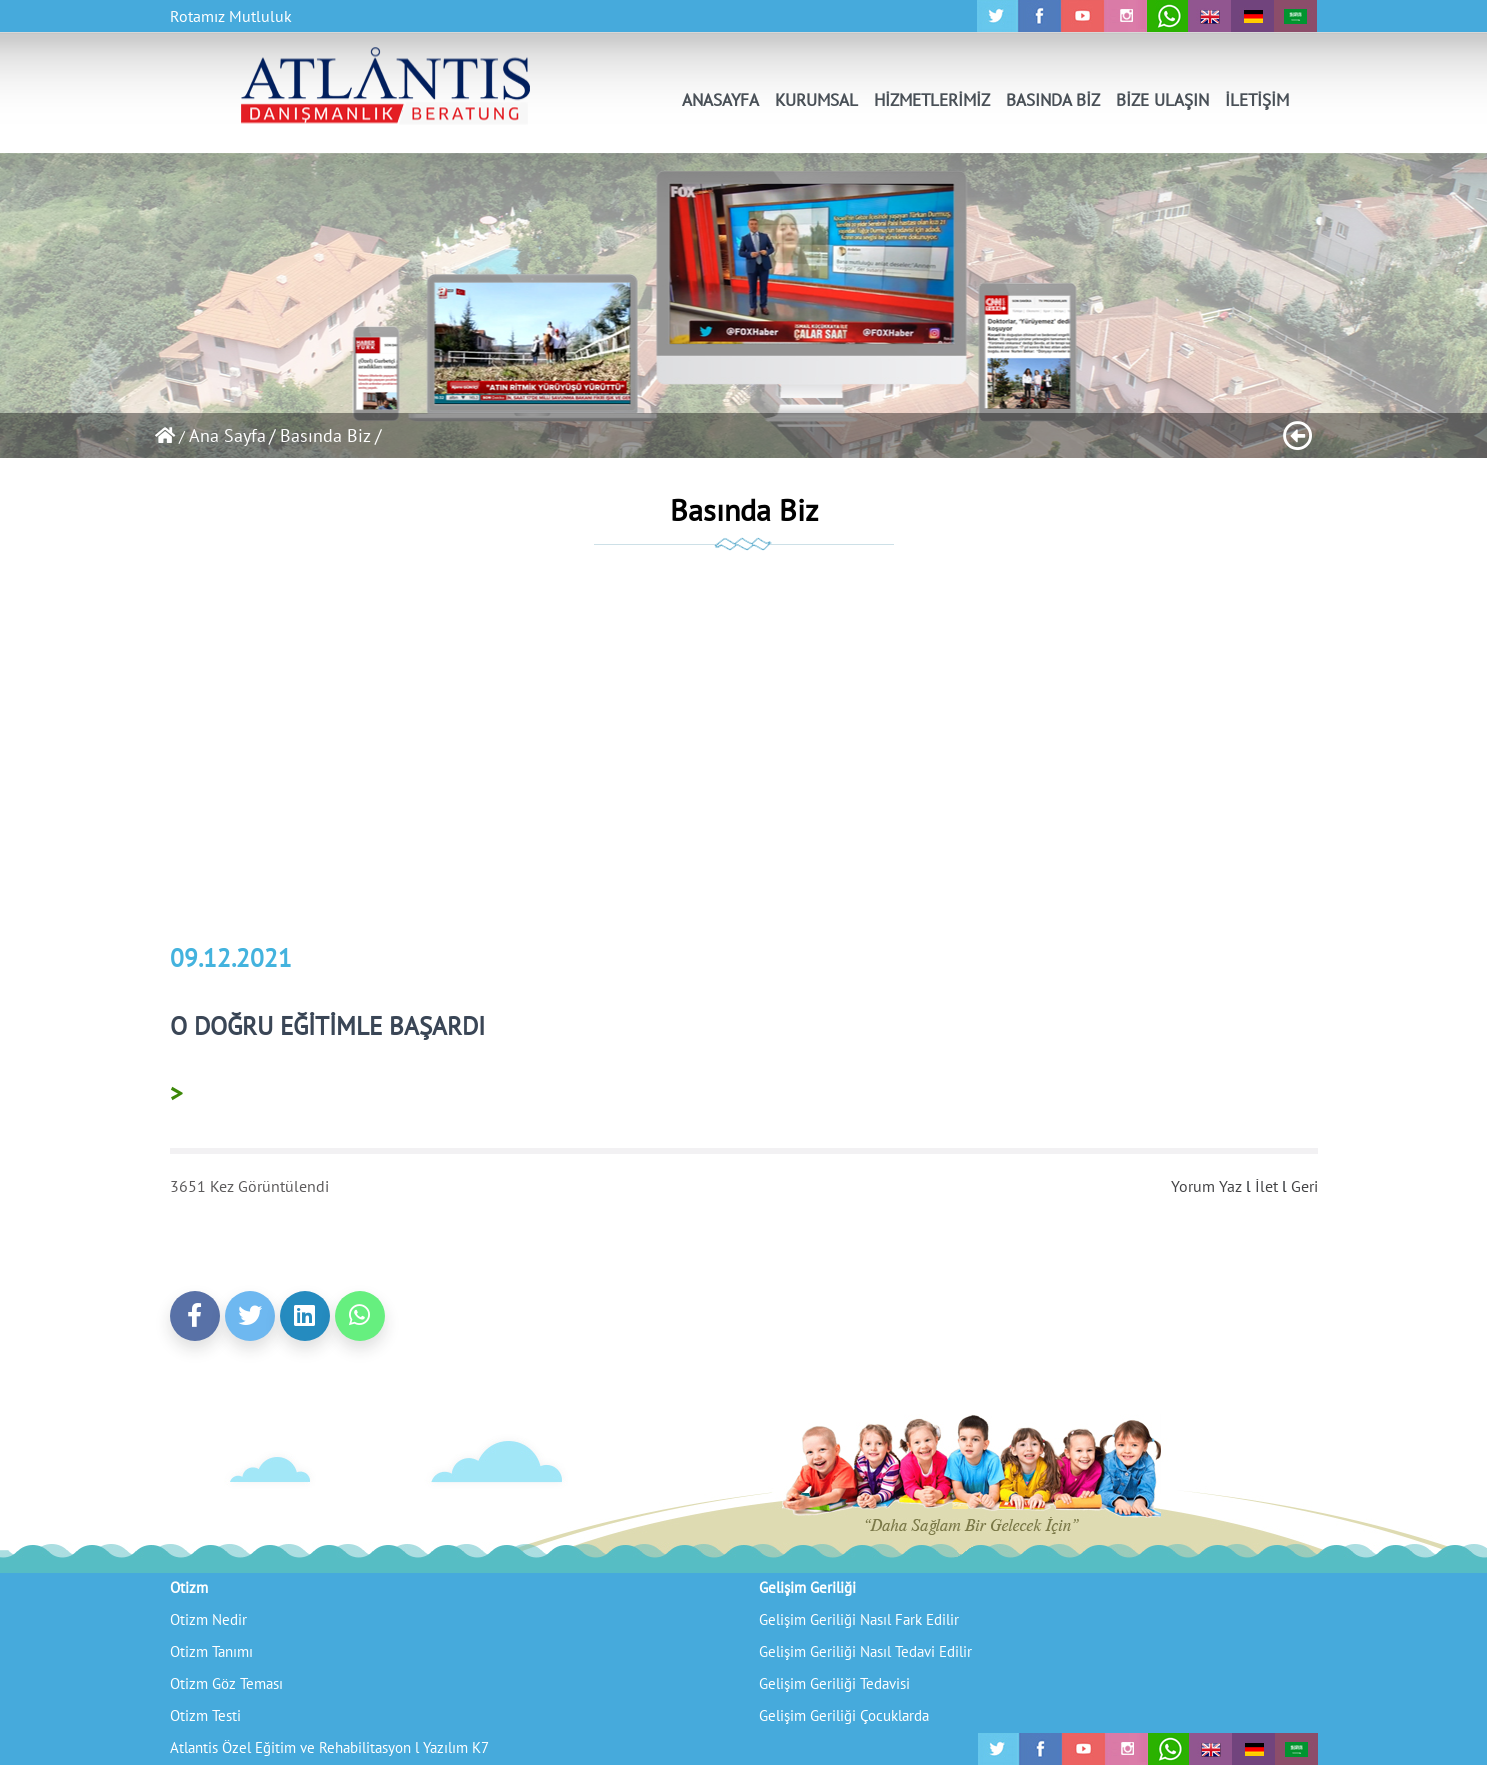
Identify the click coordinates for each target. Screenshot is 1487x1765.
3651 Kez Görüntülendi (249, 1186)
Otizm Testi (205, 1715)
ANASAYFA (720, 100)
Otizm (189, 1587)
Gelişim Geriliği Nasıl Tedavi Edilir (865, 1651)
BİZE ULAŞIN (1162, 100)
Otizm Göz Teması (226, 1683)
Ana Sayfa (227, 435)
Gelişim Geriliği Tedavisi (834, 1683)
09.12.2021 (231, 958)
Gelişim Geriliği (807, 1587)
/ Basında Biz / (325, 435)
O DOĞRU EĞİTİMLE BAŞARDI (327, 1026)
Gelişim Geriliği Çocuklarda (844, 1715)
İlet (1266, 1186)
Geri (1304, 1186)
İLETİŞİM (1257, 100)
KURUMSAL (816, 100)
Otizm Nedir (208, 1619)
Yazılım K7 (456, 1747)
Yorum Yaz (1206, 1186)
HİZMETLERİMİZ (932, 100)
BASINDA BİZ (1053, 100)
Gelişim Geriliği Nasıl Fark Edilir (859, 1619)
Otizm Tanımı (211, 1651)
